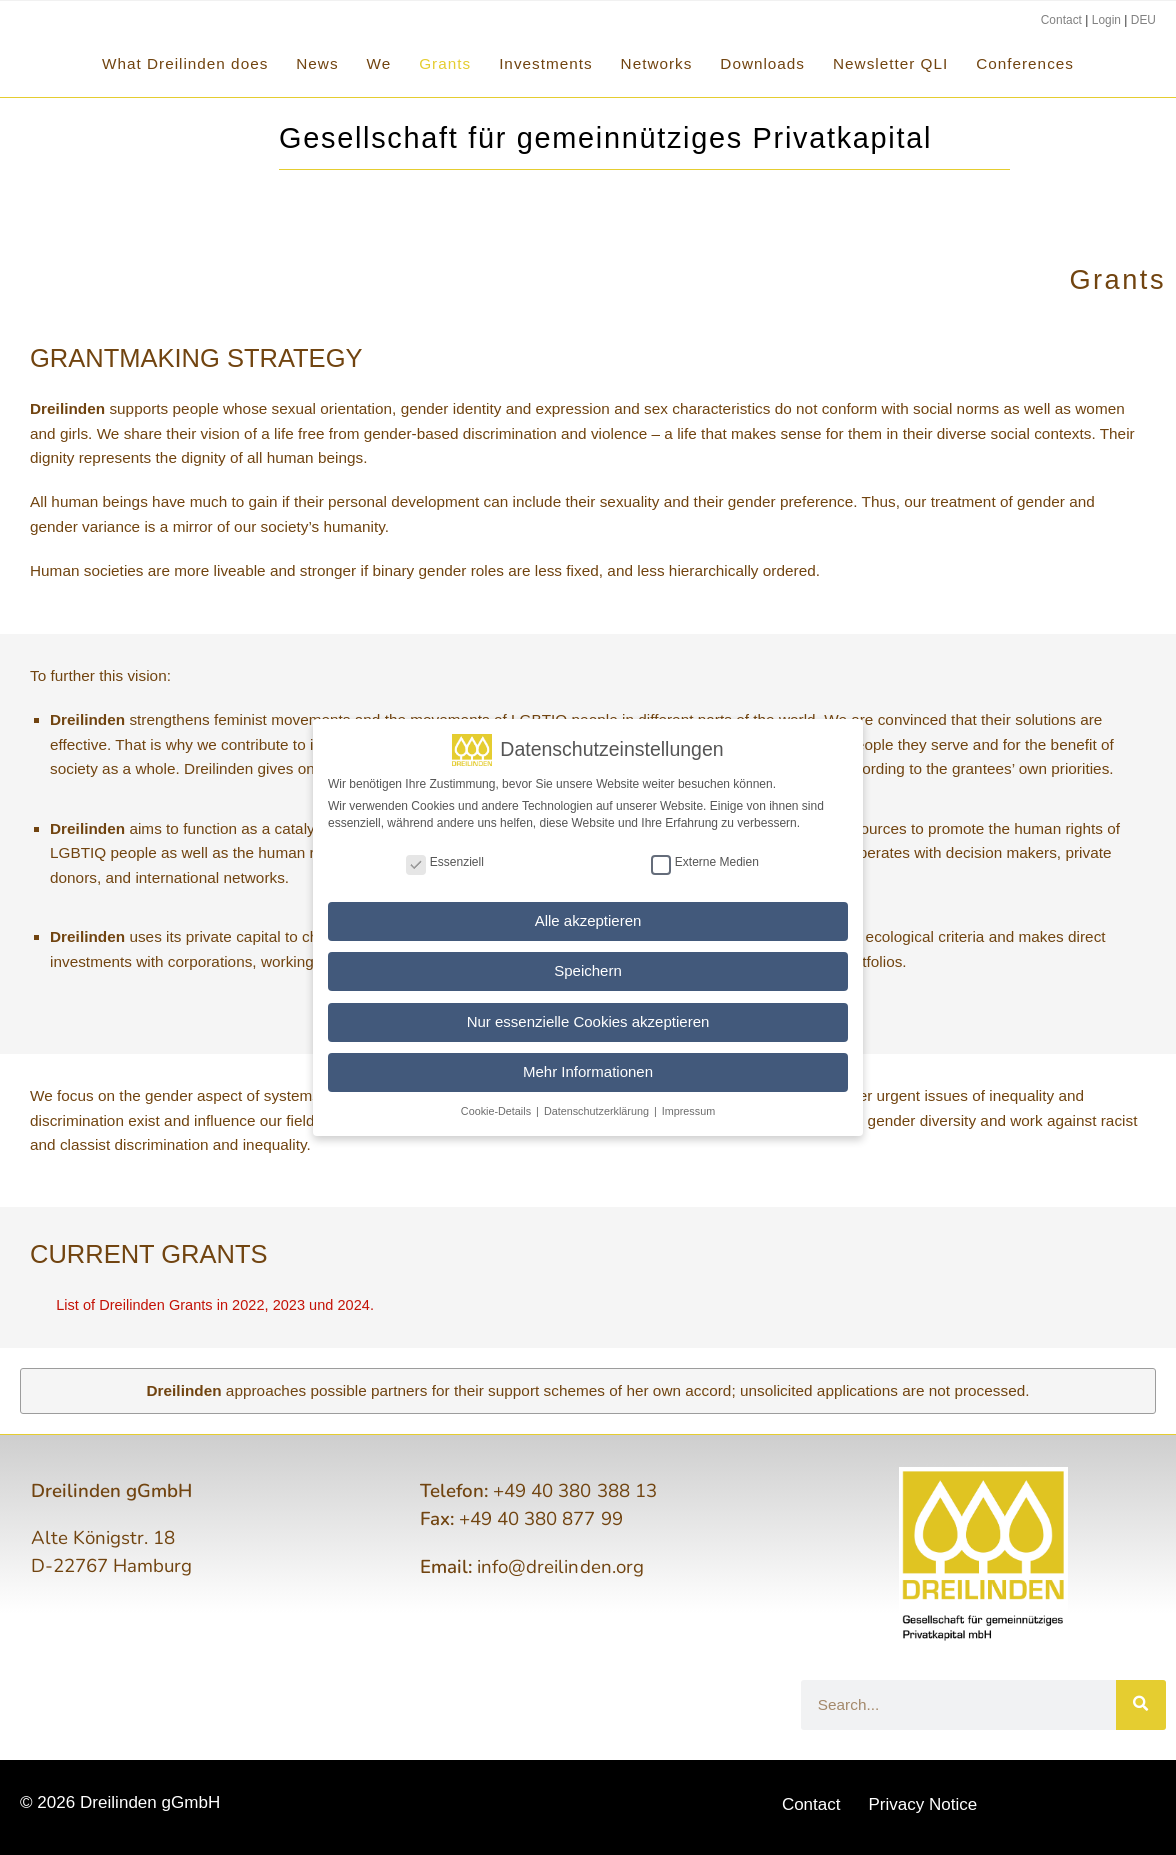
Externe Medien (705, 860)
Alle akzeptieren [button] (588, 918)
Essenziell (445, 860)
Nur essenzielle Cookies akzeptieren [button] (588, 1019)
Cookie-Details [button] (497, 1109)
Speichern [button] (588, 969)
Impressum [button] (688, 1109)
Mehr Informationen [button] (588, 1070)
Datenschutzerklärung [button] (598, 1109)
